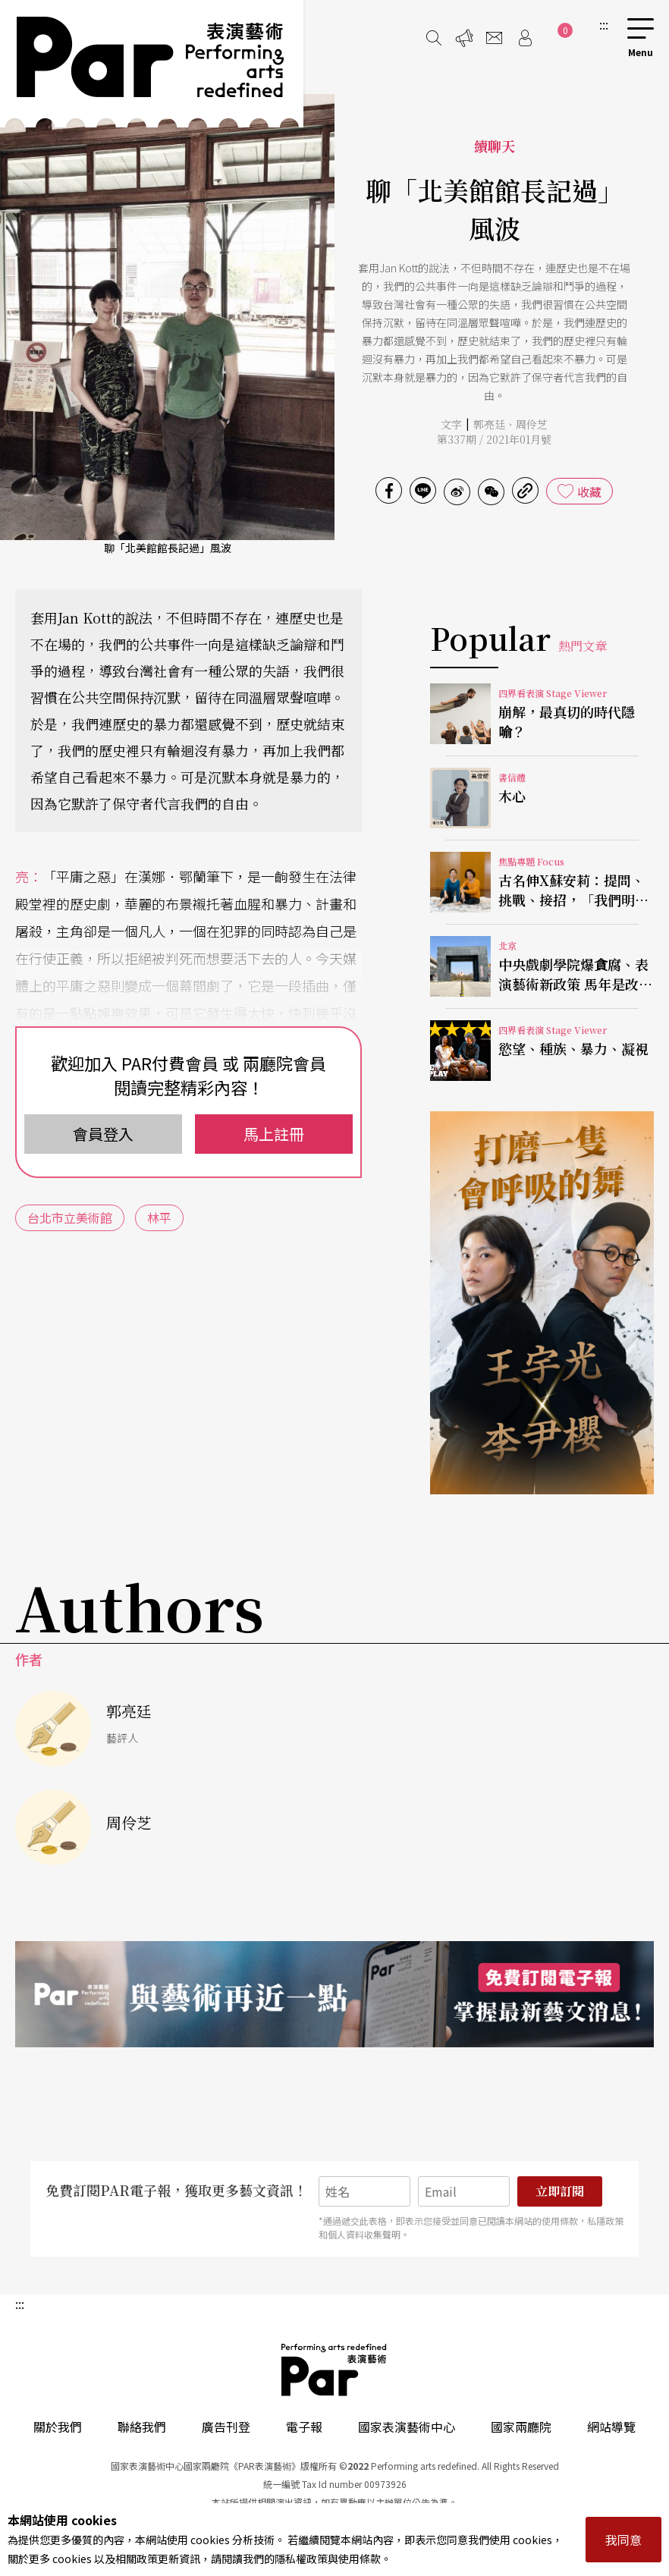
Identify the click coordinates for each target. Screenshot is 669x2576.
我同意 (623, 2539)
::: (603, 24)
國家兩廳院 (521, 2426)
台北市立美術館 (69, 1217)
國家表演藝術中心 (406, 2426)
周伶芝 (532, 424)
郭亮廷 (489, 424)
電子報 (304, 2426)
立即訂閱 (560, 2191)
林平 (159, 1217)
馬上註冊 (273, 1134)
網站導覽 (611, 2426)
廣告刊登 (226, 2426)
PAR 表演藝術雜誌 (334, 2369)
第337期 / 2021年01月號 (494, 439)
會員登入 (103, 1134)
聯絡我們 (142, 2426)
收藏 (589, 491)
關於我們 (57, 2426)
